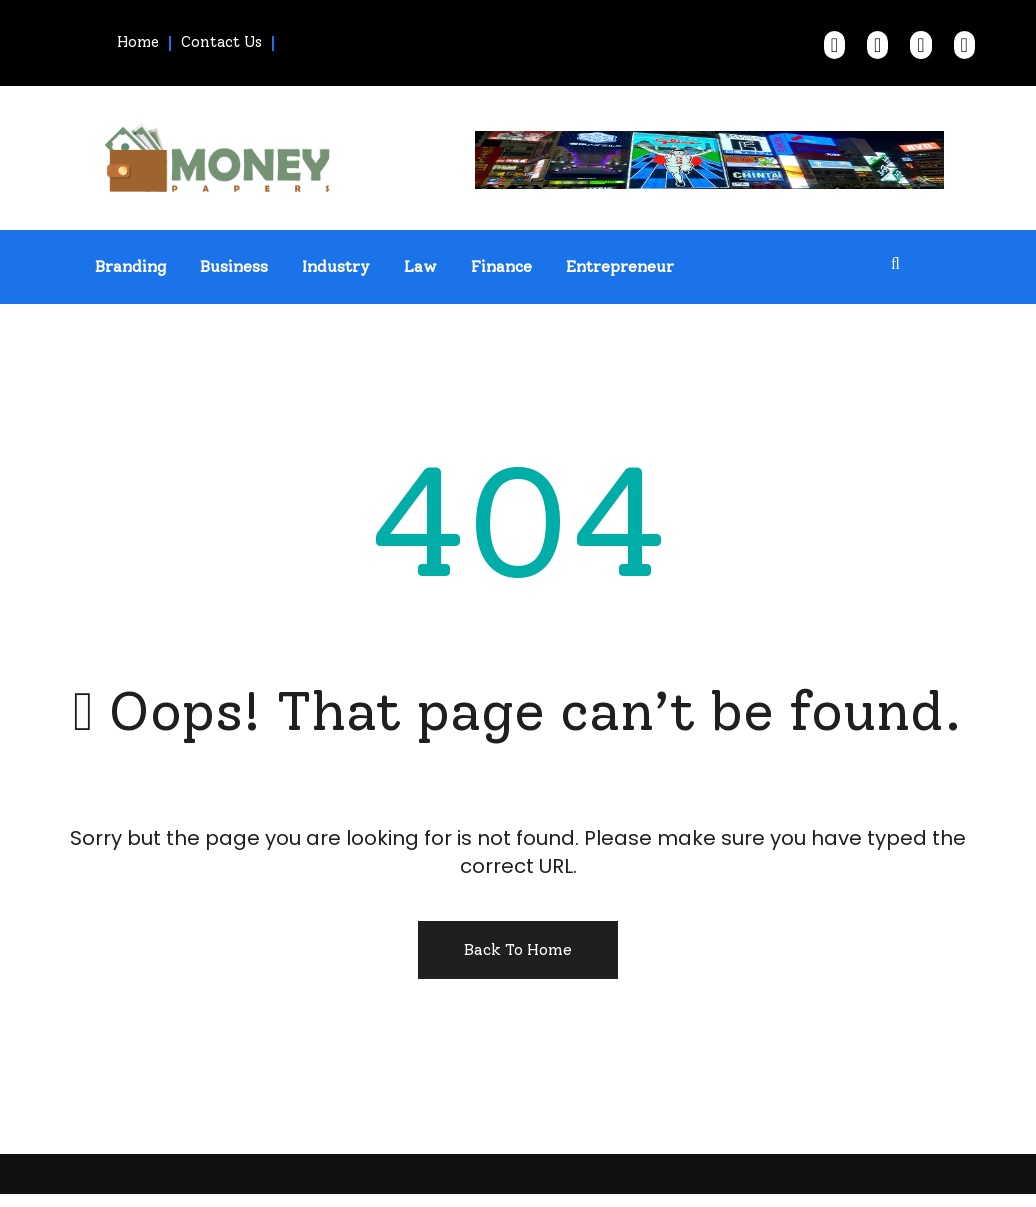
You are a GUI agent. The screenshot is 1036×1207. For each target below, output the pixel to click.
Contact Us (221, 42)
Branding (130, 266)
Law (420, 266)
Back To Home (518, 949)
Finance (501, 266)
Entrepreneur (620, 266)
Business (234, 266)
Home (138, 42)
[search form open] (896, 264)
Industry (336, 266)
